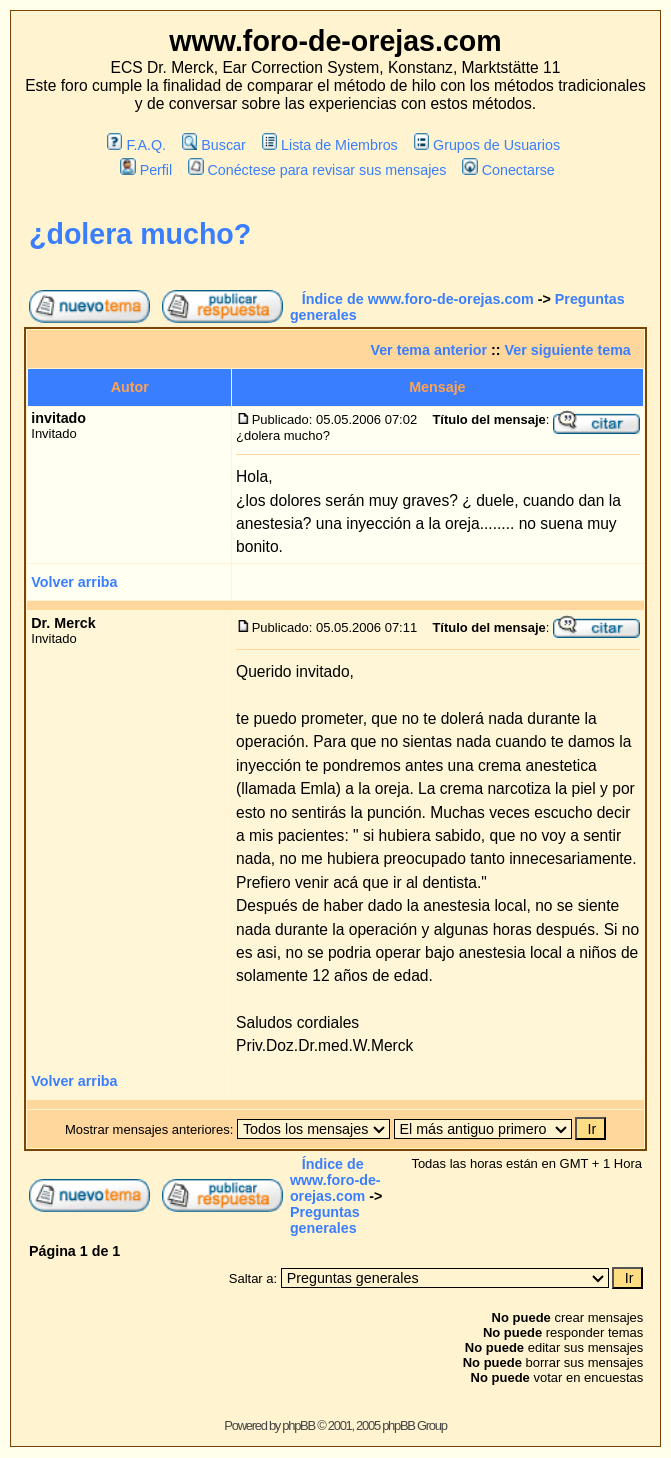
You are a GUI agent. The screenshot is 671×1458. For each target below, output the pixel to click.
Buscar (214, 145)
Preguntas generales (325, 1220)
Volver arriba (74, 582)
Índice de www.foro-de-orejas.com (418, 299)
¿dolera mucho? (140, 234)
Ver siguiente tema (568, 350)
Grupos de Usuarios (487, 145)
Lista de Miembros (330, 145)
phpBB (298, 1425)
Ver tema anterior (428, 350)
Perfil (146, 170)
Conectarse (508, 170)
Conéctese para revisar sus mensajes (317, 170)
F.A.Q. (136, 145)
